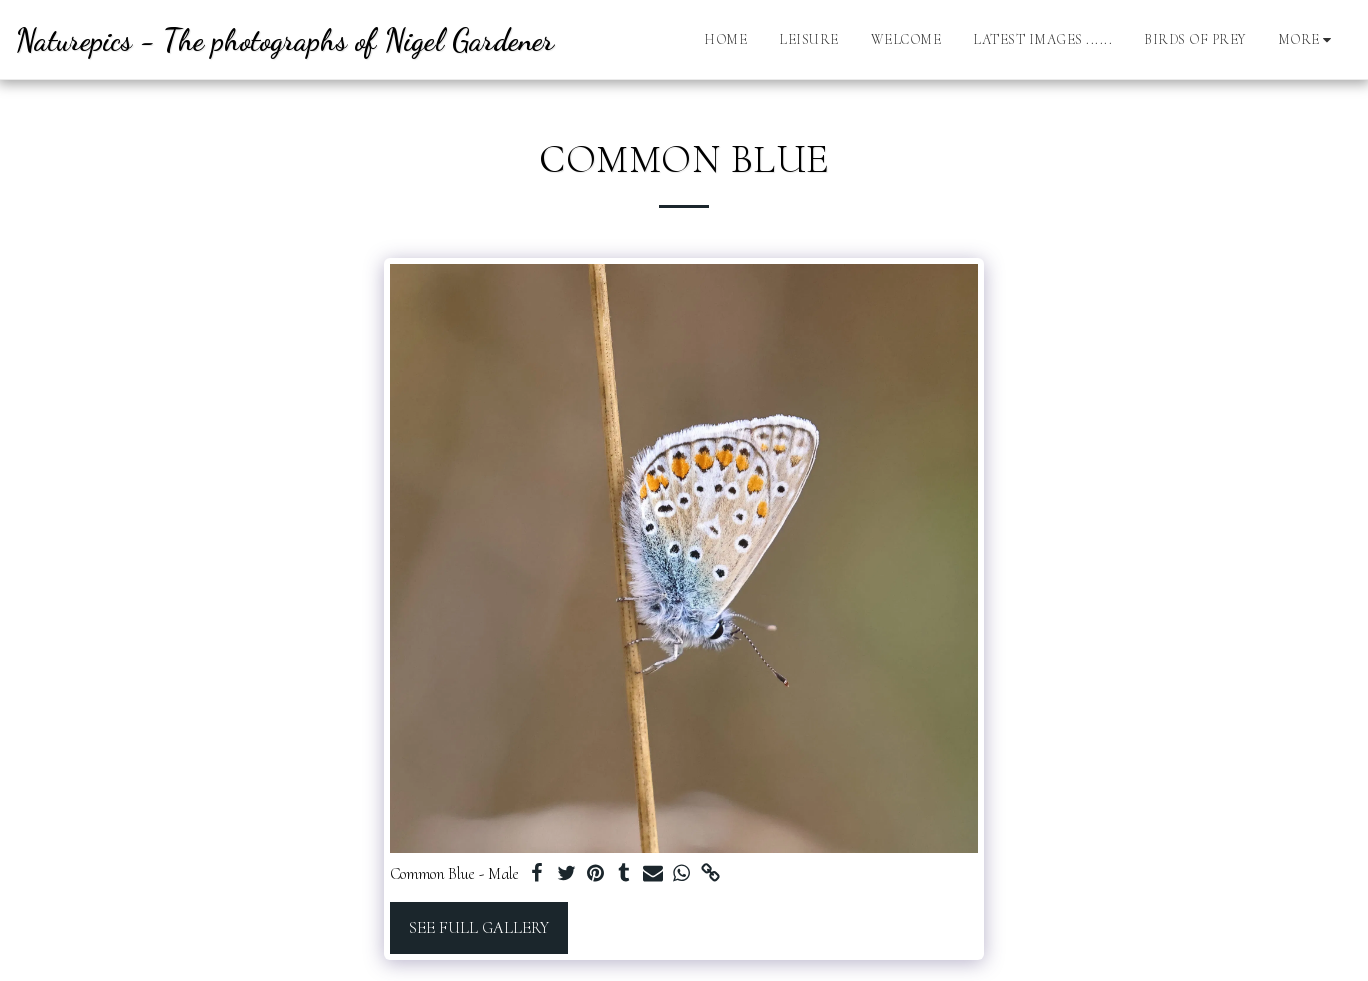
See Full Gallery (479, 928)
